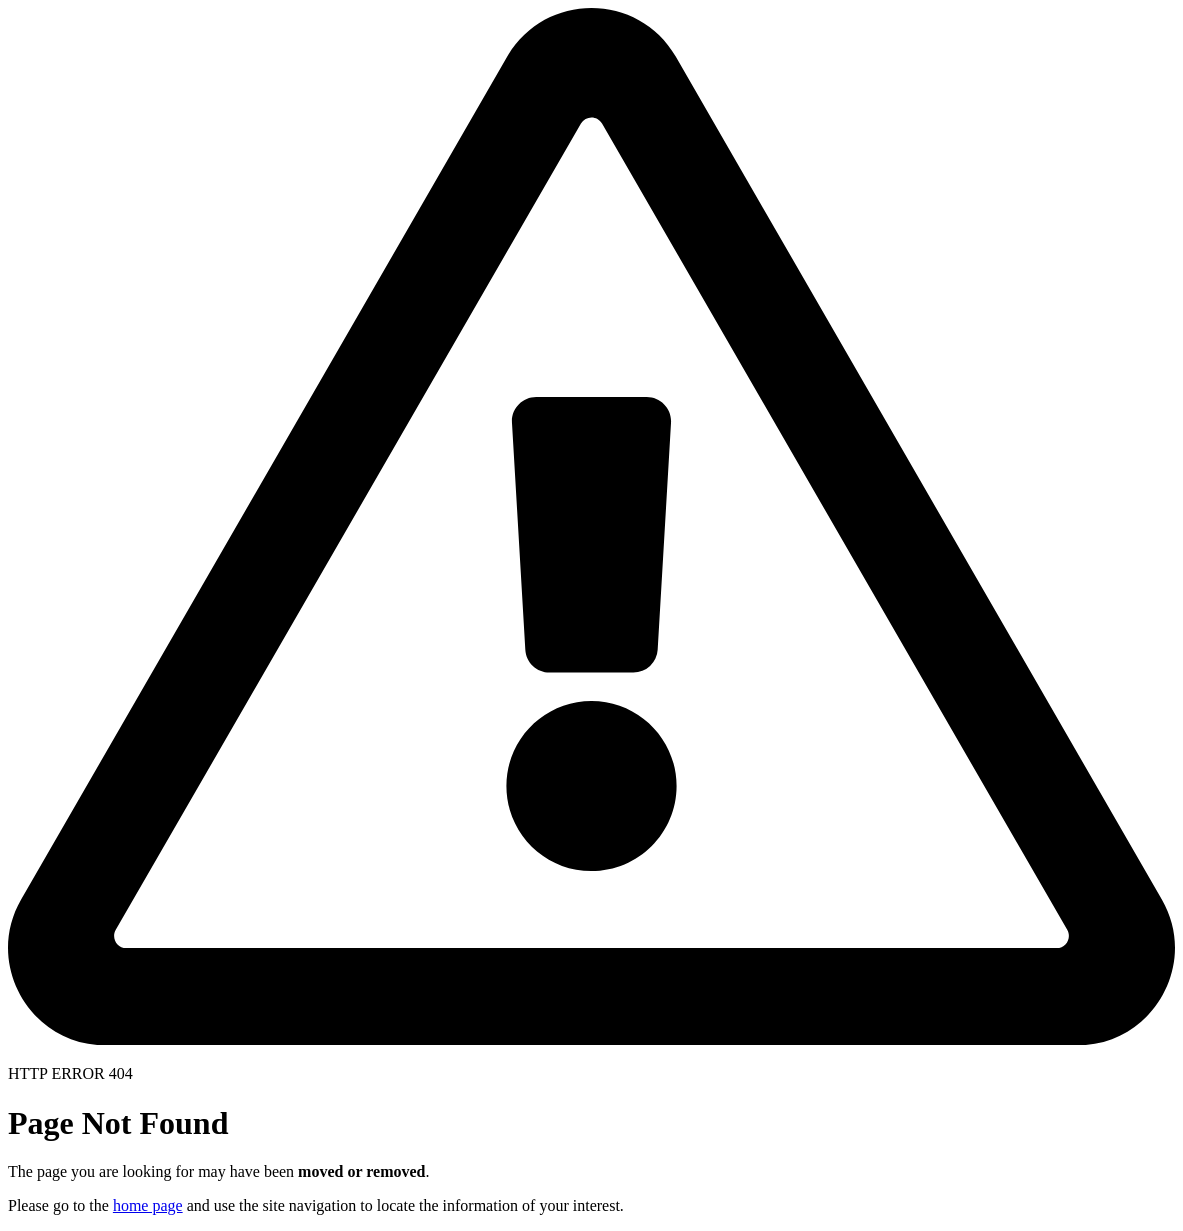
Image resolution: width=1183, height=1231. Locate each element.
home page (148, 1205)
